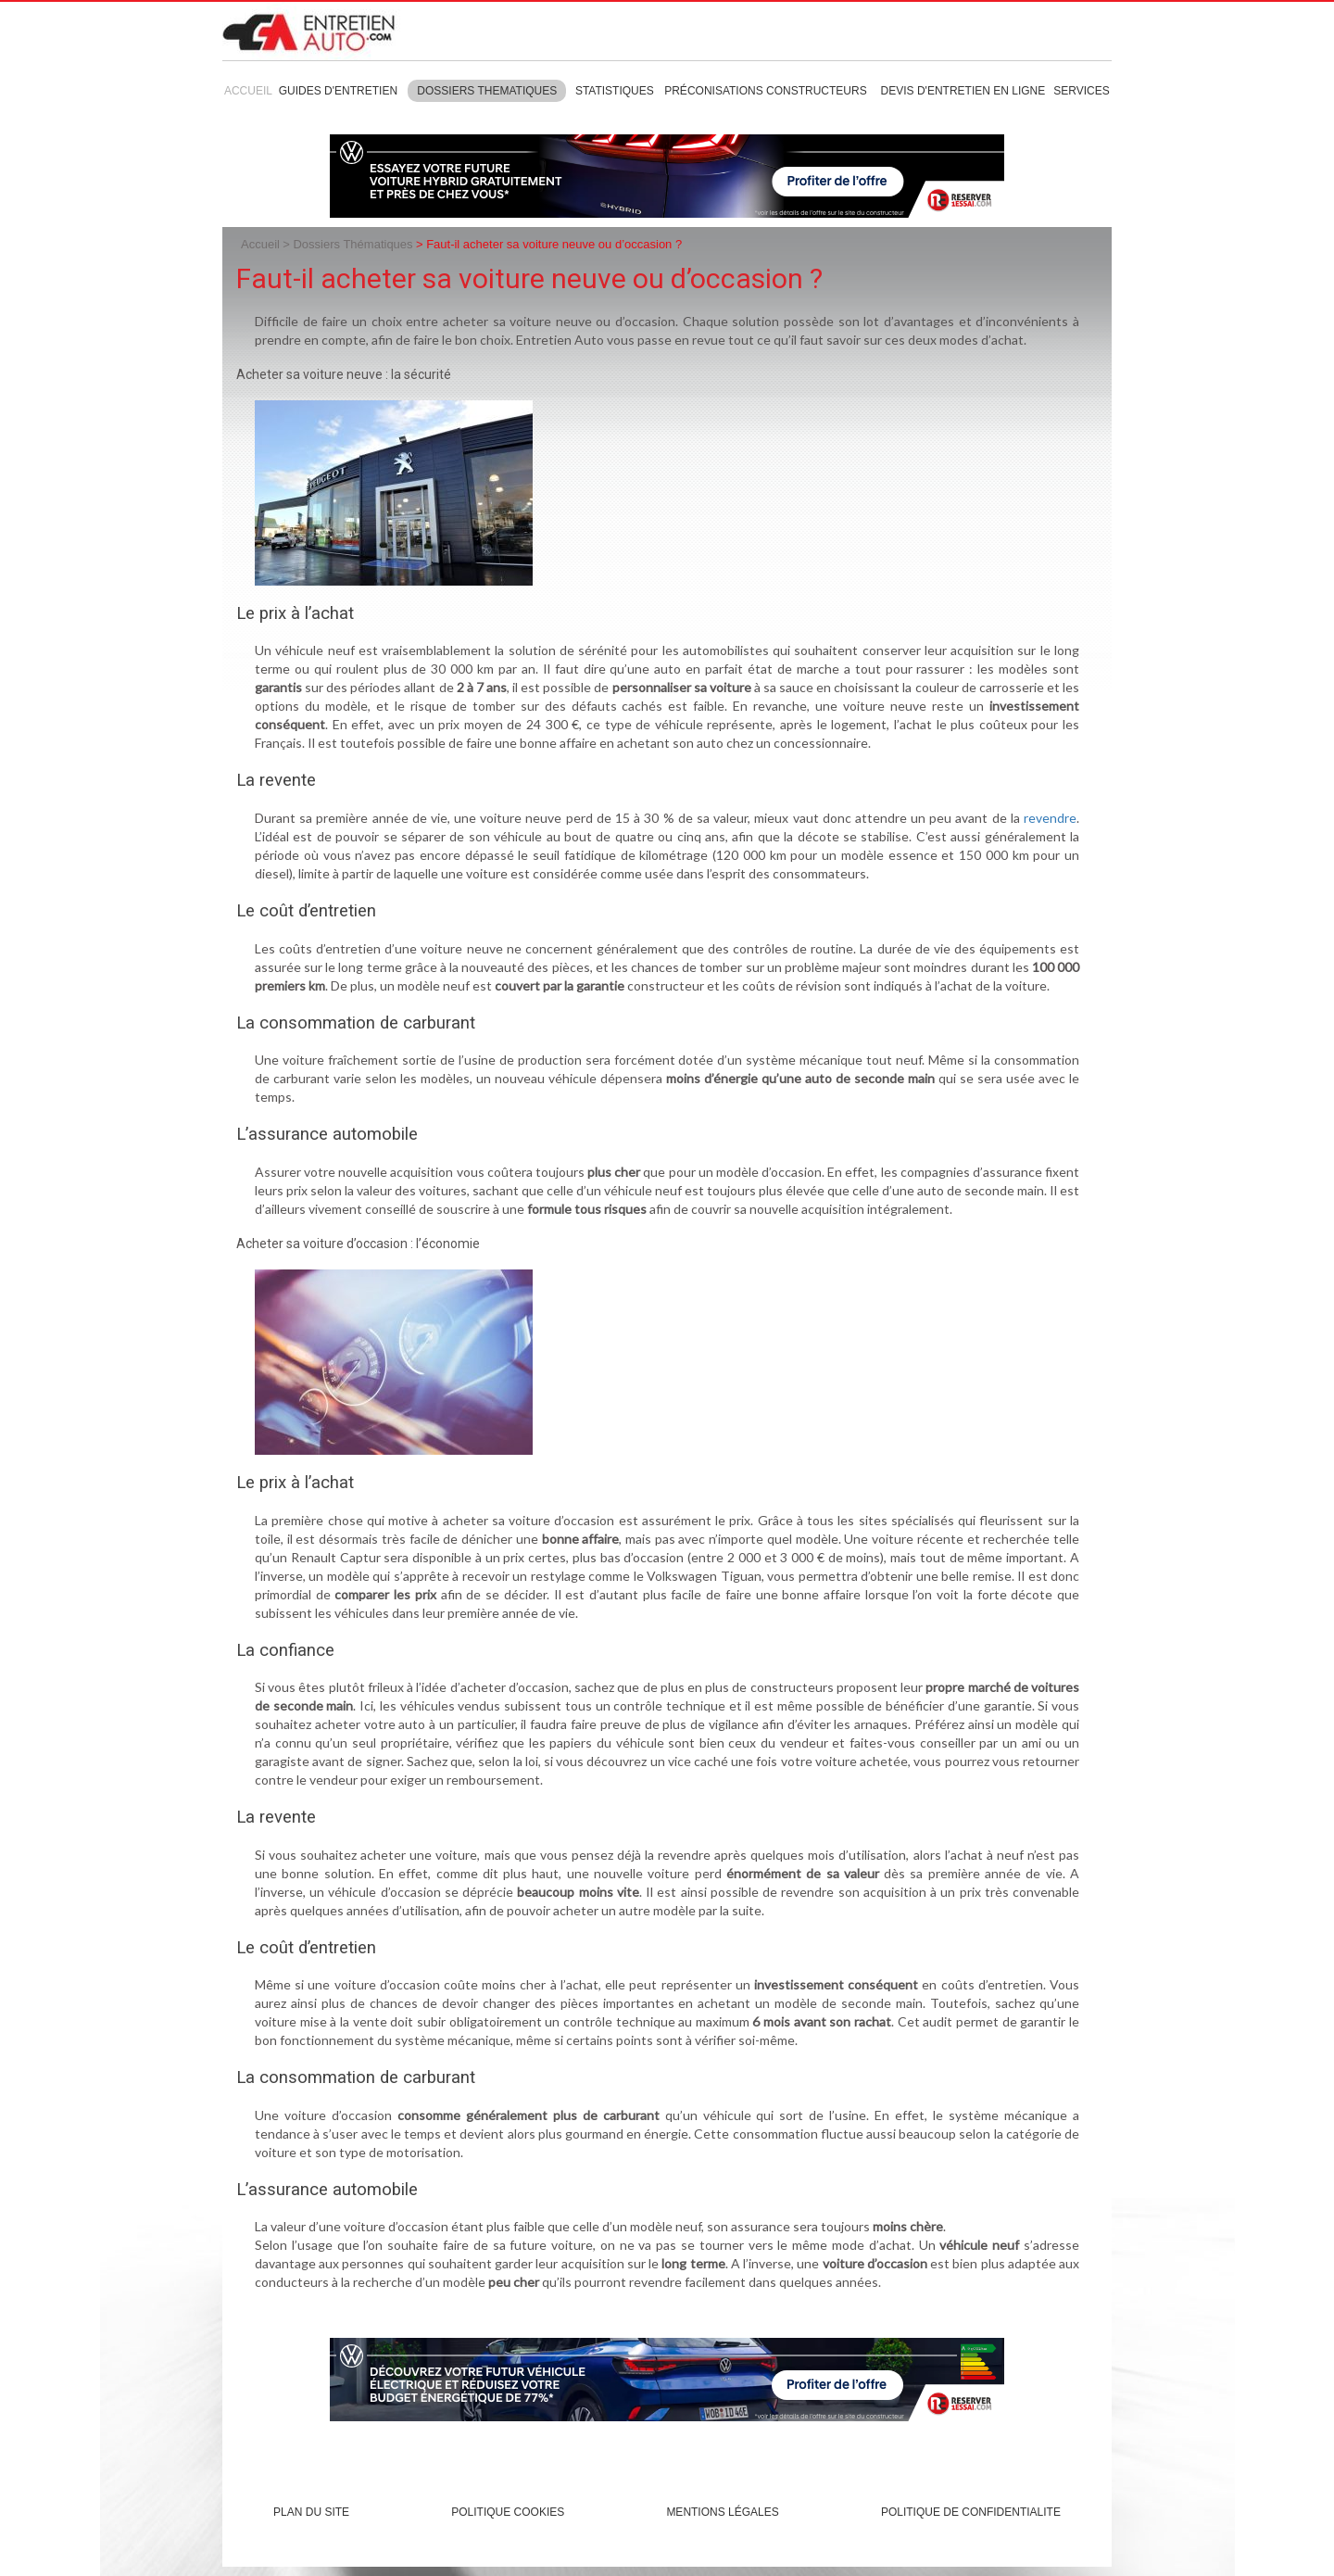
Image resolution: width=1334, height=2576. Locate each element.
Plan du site (311, 2512)
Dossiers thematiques (487, 90)
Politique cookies (507, 2512)
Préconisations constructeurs (765, 90)
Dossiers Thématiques (352, 244)
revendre (1050, 818)
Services (1081, 90)
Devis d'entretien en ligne (963, 90)
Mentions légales (722, 2512)
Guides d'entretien (338, 90)
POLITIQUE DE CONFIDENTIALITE (971, 2512)
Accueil (248, 90)
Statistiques (614, 90)
